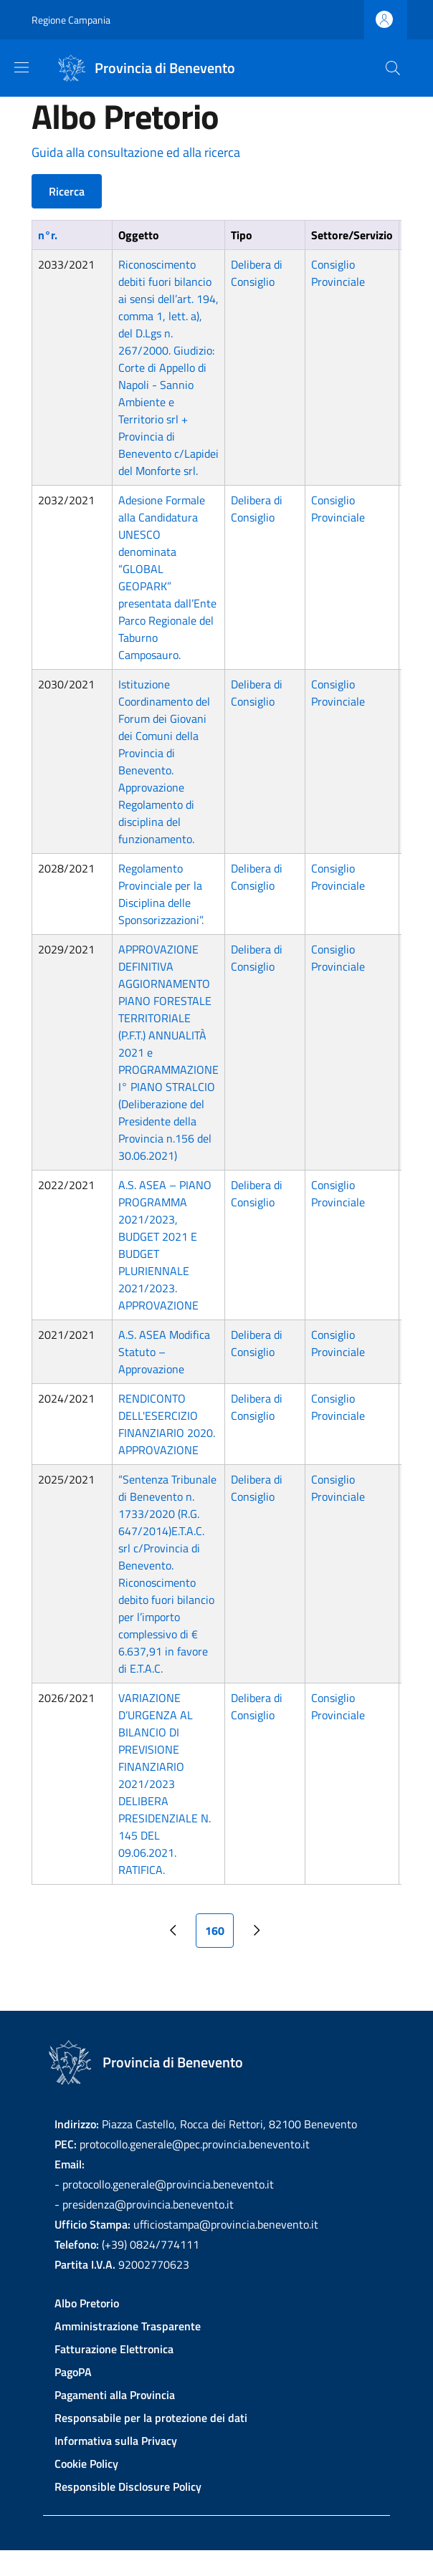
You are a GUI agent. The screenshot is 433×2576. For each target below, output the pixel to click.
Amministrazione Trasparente (127, 2326)
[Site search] (392, 68)
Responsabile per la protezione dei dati (150, 2417)
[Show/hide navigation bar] (21, 67)
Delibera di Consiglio (256, 273)
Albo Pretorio (86, 2303)
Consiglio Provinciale (338, 273)
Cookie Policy (86, 2463)
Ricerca (67, 191)
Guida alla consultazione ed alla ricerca (136, 152)
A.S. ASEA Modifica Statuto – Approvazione (164, 1352)
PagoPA (73, 2371)
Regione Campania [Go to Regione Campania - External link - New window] (71, 19)
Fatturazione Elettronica (113, 2349)
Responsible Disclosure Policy (127, 2486)
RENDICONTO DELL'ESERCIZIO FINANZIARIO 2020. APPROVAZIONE (166, 1424)
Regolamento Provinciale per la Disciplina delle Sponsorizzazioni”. (161, 894)
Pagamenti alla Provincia (114, 2394)
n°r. (47, 235)
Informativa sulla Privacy (115, 2440)
